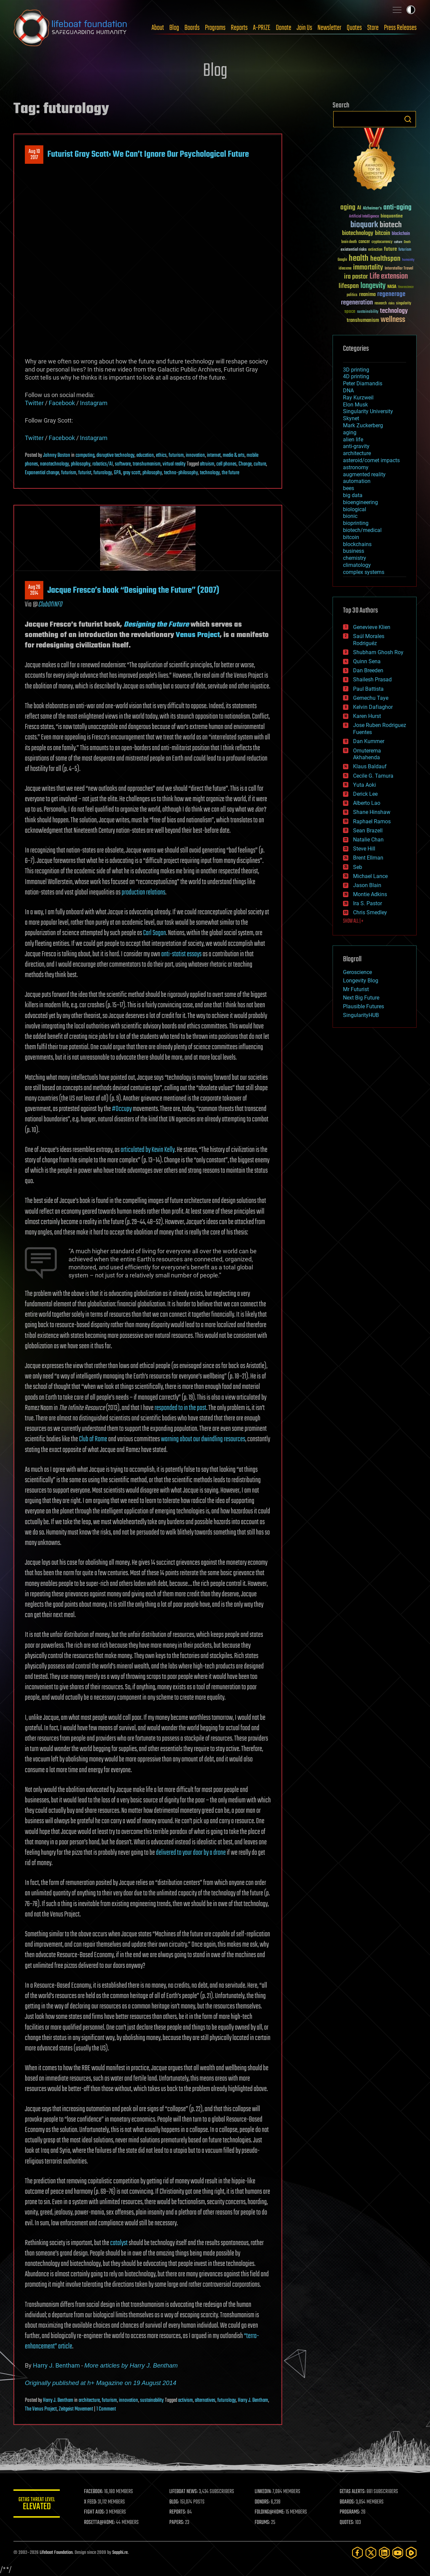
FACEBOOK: (94, 2491)
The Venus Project (41, 2409)
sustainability (152, 2400)
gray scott (131, 473)
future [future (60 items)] (390, 249)
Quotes (354, 28)
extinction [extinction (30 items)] (375, 250)
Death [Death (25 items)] (407, 242)
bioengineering (360, 502)
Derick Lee (365, 794)
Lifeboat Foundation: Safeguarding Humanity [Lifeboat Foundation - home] (70, 27)
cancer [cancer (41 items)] (364, 242)
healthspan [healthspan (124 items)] (385, 259)
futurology (102, 473)
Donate (283, 28)
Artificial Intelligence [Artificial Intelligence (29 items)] (364, 216)
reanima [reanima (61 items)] (367, 294)
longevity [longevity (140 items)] (373, 286)
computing (85, 455)
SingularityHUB (361, 1015)
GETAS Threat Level (37, 2504)
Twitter (34, 402)
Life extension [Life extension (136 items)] (389, 276)
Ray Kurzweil (358, 397)
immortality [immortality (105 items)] (368, 267)
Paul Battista (368, 689)
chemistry (354, 558)
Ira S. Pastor (367, 903)
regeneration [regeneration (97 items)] (357, 302)
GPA (117, 473)
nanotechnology (54, 464)
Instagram (94, 402)
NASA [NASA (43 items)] (391, 287)
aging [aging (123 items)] (347, 207)
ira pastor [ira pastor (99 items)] (356, 277)
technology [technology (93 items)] (394, 311)
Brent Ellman (368, 858)
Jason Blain (367, 885)
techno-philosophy (181, 473)
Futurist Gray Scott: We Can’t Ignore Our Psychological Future (148, 154)
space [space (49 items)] (349, 311)
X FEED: (91, 2502)
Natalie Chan (368, 839)
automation (357, 481)
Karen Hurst (367, 716)
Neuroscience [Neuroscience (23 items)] (406, 287)
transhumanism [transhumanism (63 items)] (363, 320)
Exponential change (42, 473)
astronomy (356, 467)
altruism (207, 464)
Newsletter (329, 28)
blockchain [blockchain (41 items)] (401, 234)
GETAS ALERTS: (353, 2491)
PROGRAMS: (350, 2512)
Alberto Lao (366, 803)
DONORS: (262, 2502)
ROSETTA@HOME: (100, 2522)
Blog (174, 28)
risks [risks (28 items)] (391, 303)
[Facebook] (357, 2553)
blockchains (357, 544)
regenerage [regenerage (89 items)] (391, 294)
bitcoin (351, 537)
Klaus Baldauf (370, 766)
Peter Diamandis (362, 383)
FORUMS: (262, 2522)
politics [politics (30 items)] (352, 295)
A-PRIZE (261, 28)
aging (349, 432)
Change (245, 464)
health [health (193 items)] (359, 258)
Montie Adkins (370, 894)
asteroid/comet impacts (371, 460)
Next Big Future (361, 997)
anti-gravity (356, 446)
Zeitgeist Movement (76, 2409)
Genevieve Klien (371, 627)
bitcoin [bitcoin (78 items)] (382, 233)
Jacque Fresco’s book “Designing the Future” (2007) (133, 590)
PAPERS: (177, 2522)
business (353, 551)
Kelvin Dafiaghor (373, 707)
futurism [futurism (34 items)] (404, 250)
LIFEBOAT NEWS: (184, 2491)
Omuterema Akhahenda (367, 754)
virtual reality (174, 464)
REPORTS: (178, 2512)
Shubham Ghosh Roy (378, 652)
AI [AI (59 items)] (359, 208)
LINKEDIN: (263, 2491)
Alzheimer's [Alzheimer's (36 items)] (372, 208)
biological (354, 509)
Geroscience (357, 972)
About (158, 28)
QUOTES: (347, 2522)
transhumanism (147, 464)
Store (373, 28)
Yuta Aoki (364, 785)
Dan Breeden (368, 670)
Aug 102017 (34, 155)
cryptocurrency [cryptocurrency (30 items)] (382, 242)
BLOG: (174, 2502)
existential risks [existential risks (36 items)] (354, 249)
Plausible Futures (363, 1006)
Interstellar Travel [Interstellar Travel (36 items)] (399, 268)
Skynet (351, 418)
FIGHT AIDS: (95, 2512)
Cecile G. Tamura (373, 776)
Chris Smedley (370, 912)
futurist (84, 473)
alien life (353, 439)
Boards (192, 28)
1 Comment (106, 2409)
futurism (176, 455)
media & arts (234, 455)
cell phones (226, 464)
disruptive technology (115, 455)
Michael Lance (370, 876)
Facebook (62, 402)
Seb (357, 867)
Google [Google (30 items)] (342, 260)
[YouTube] (397, 2553)
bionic (350, 516)
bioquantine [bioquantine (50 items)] (392, 216)
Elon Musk (355, 404)
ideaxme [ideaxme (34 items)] (345, 268)
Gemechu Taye (370, 698)
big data (352, 495)
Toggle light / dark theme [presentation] (410, 9)
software (123, 464)
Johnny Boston (56, 455)
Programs (215, 28)
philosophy (80, 464)
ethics (161, 455)
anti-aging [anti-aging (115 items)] (397, 207)
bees (348, 488)
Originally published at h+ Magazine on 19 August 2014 (100, 2382)
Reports (239, 28)
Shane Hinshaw (371, 812)
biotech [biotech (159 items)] (391, 225)
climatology (357, 565)
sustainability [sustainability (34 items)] (367, 312)
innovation (195, 455)
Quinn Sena (367, 661)
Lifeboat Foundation (56, 2553)
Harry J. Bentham (56, 2365)
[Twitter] (371, 2553)
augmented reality (364, 474)
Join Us (304, 28)
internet (214, 455)
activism (185, 2400)
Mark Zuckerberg (363, 425)
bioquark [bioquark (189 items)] (364, 225)
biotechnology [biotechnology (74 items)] (357, 233)
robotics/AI (102, 464)
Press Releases (400, 28)
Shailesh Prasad (372, 679)
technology (210, 473)
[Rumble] (411, 2553)
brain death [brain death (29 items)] (349, 242)
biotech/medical (362, 530)
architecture (89, 2400)
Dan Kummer (368, 741)
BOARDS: (347, 2502)
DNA (348, 390)
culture (260, 464)
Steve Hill (364, 848)
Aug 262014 (34, 590)
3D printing (356, 370)
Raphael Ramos (372, 821)
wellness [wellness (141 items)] (393, 319)
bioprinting (356, 523)
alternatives (205, 2400)
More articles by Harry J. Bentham (131, 2365)
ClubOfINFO (50, 604)
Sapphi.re (120, 2553)
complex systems (363, 572)
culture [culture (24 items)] (398, 242)
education (145, 455)
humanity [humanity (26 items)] (408, 260)
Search (408, 119)
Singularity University (368, 411)
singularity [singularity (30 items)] (403, 303)
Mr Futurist (356, 989)
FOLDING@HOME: (270, 2512)
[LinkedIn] (384, 2553)
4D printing (356, 376)
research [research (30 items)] (381, 303)
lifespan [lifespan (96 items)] (349, 286)
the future (230, 473)
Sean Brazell (368, 830)
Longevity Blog (360, 980)
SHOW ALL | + (353, 921)
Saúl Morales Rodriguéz (368, 639)
